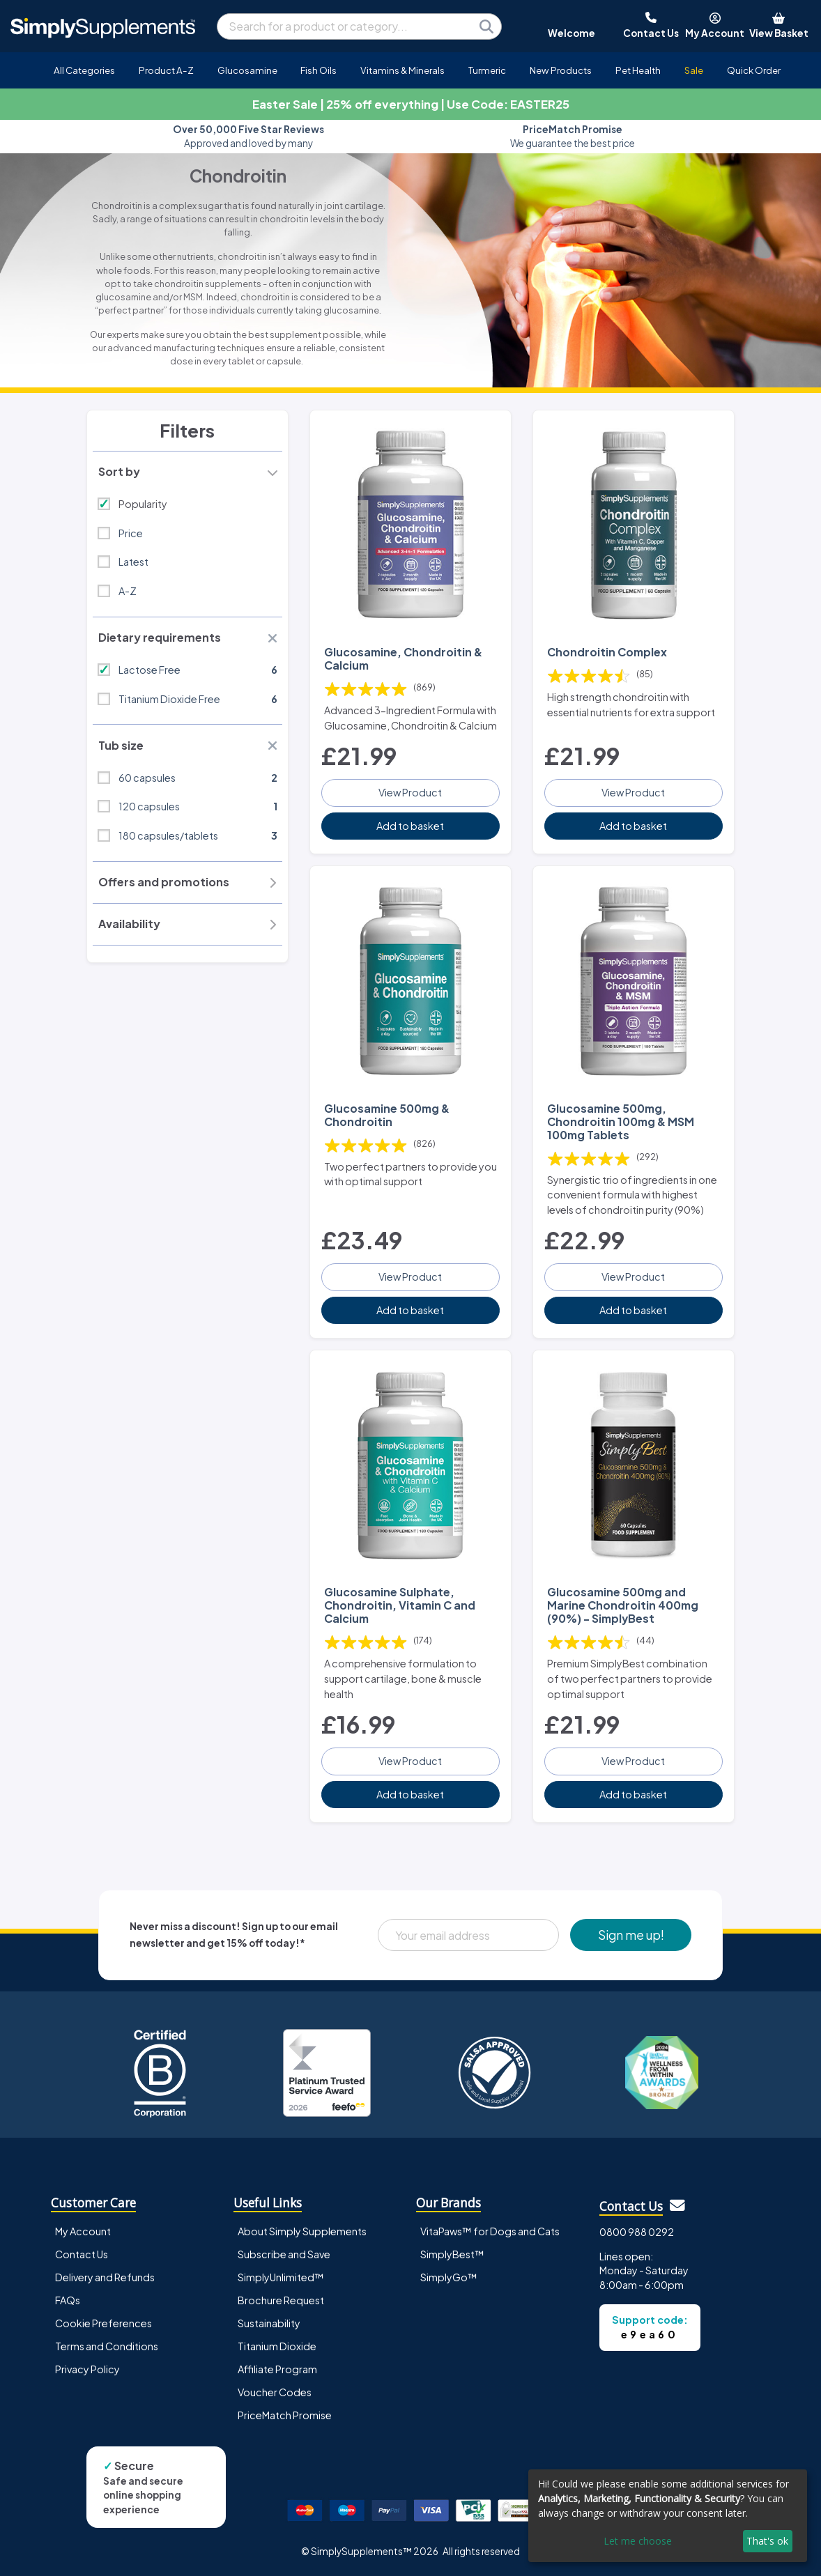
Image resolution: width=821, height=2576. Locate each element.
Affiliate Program (277, 2369)
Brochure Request (281, 2300)
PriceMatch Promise (285, 2415)
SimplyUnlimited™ (281, 2277)
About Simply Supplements (302, 2231)
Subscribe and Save (284, 2254)
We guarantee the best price (572, 136)
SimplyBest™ (452, 2254)
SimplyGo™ (448, 2277)
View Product (410, 792)
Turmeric (487, 70)
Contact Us (81, 2254)
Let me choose (638, 2540)
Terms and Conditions (106, 2346)
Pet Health (638, 70)
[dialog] (667, 2515)
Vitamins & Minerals (402, 70)
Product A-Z (166, 70)
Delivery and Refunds (105, 2277)
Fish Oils (318, 70)
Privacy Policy (87, 2369)
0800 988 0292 (636, 2232)
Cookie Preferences (103, 2323)
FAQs (67, 2300)
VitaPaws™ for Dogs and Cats (490, 2231)
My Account (83, 2231)
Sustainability (269, 2323)
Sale (693, 70)
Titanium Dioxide (277, 2346)
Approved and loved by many (248, 136)
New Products (561, 70)
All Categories (84, 70)
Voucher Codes (275, 2392)
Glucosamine (247, 70)
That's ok (767, 2540)
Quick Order (754, 70)
